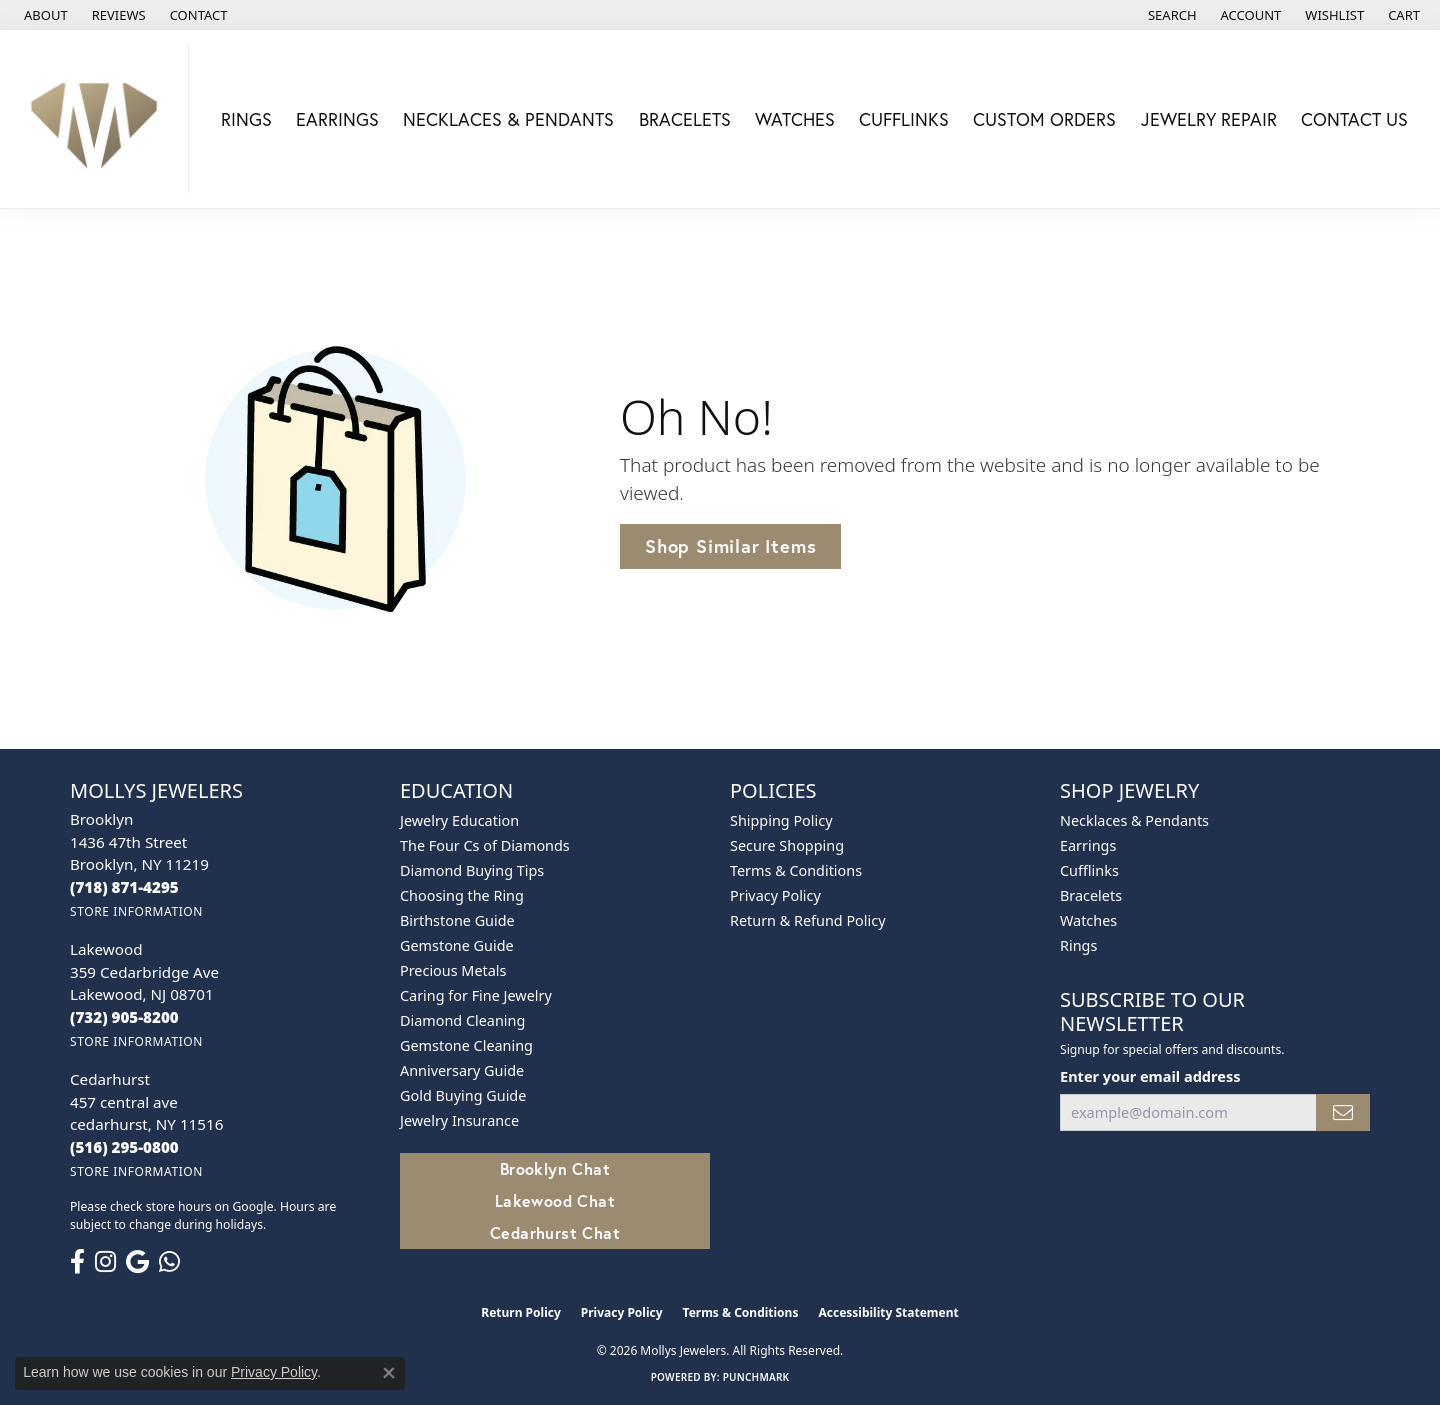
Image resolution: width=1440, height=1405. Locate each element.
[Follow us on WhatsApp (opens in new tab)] (169, 1262)
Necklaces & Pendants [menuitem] (1134, 820)
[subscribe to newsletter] (1343, 1112)
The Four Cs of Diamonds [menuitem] (485, 845)
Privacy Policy (775, 895)
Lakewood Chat (555, 1200)
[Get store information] (136, 911)
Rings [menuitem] (1078, 945)
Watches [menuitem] (1088, 920)
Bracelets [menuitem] (1091, 895)
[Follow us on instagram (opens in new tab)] (105, 1262)
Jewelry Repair (1209, 119)
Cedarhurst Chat (555, 1232)
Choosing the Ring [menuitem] (462, 895)
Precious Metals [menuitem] (453, 970)
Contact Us (1354, 119)
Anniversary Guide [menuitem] (462, 1070)
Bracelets (685, 119)
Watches (795, 119)
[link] (44, 15)
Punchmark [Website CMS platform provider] (756, 1377)
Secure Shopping (787, 845)
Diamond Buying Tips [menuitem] (472, 870)
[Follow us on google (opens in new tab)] (137, 1262)
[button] (1170, 15)
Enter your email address (1150, 1076)
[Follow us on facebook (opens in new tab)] (77, 1262)
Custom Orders (1044, 119)
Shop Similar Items (730, 546)
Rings (246, 119)
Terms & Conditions (796, 870)
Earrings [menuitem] (1088, 845)
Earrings (337, 119)
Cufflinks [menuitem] (1089, 870)
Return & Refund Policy (808, 920)
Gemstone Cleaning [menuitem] (466, 1045)
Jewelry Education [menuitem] (459, 820)
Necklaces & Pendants (508, 119)
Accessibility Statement (888, 1312)
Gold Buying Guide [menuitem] (463, 1095)
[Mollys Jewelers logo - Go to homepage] (99, 119)
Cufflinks (904, 119)
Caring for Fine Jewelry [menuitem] (476, 995)
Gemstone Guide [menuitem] (457, 945)
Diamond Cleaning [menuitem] (462, 1020)
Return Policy (521, 1312)
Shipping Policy (781, 820)
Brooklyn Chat (555, 1168)
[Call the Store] (124, 887)
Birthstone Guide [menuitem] (457, 920)
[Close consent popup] (389, 1373)
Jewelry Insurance (459, 1120)
